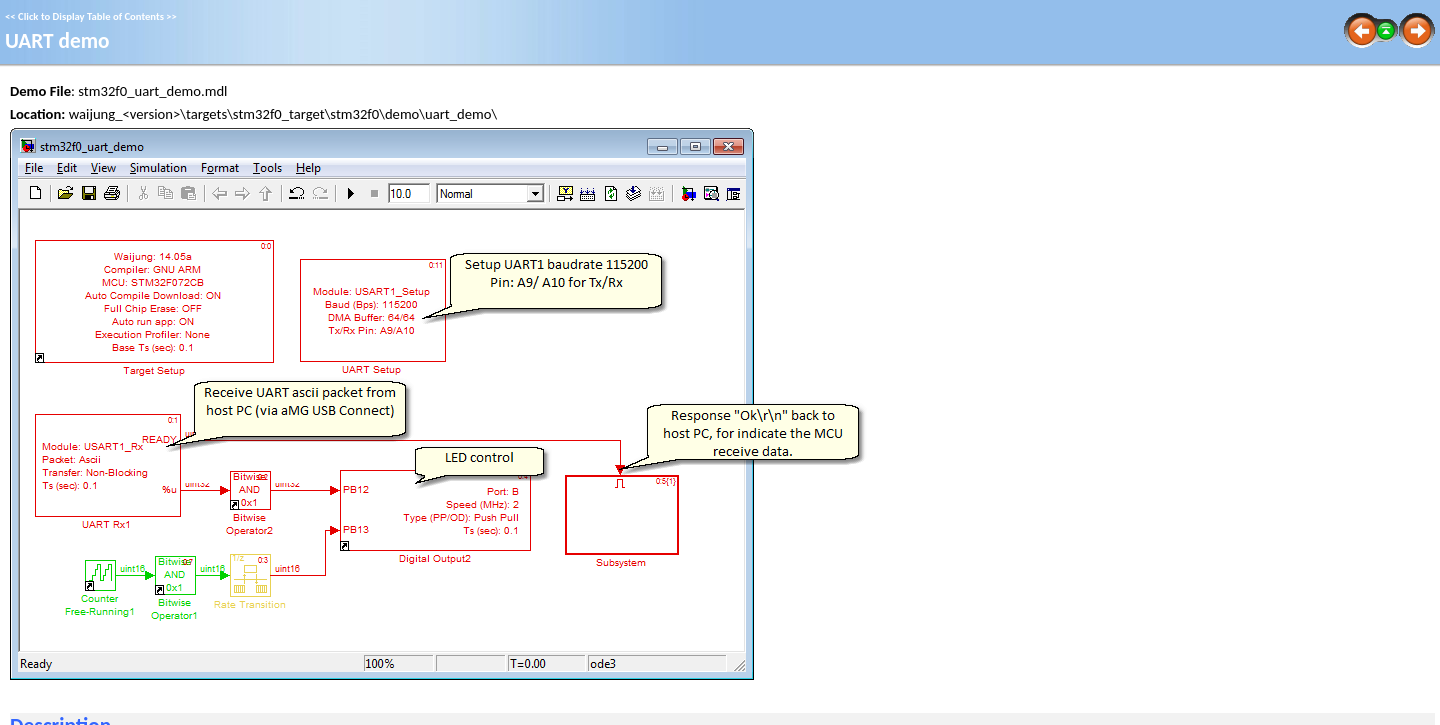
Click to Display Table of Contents (91, 16)
